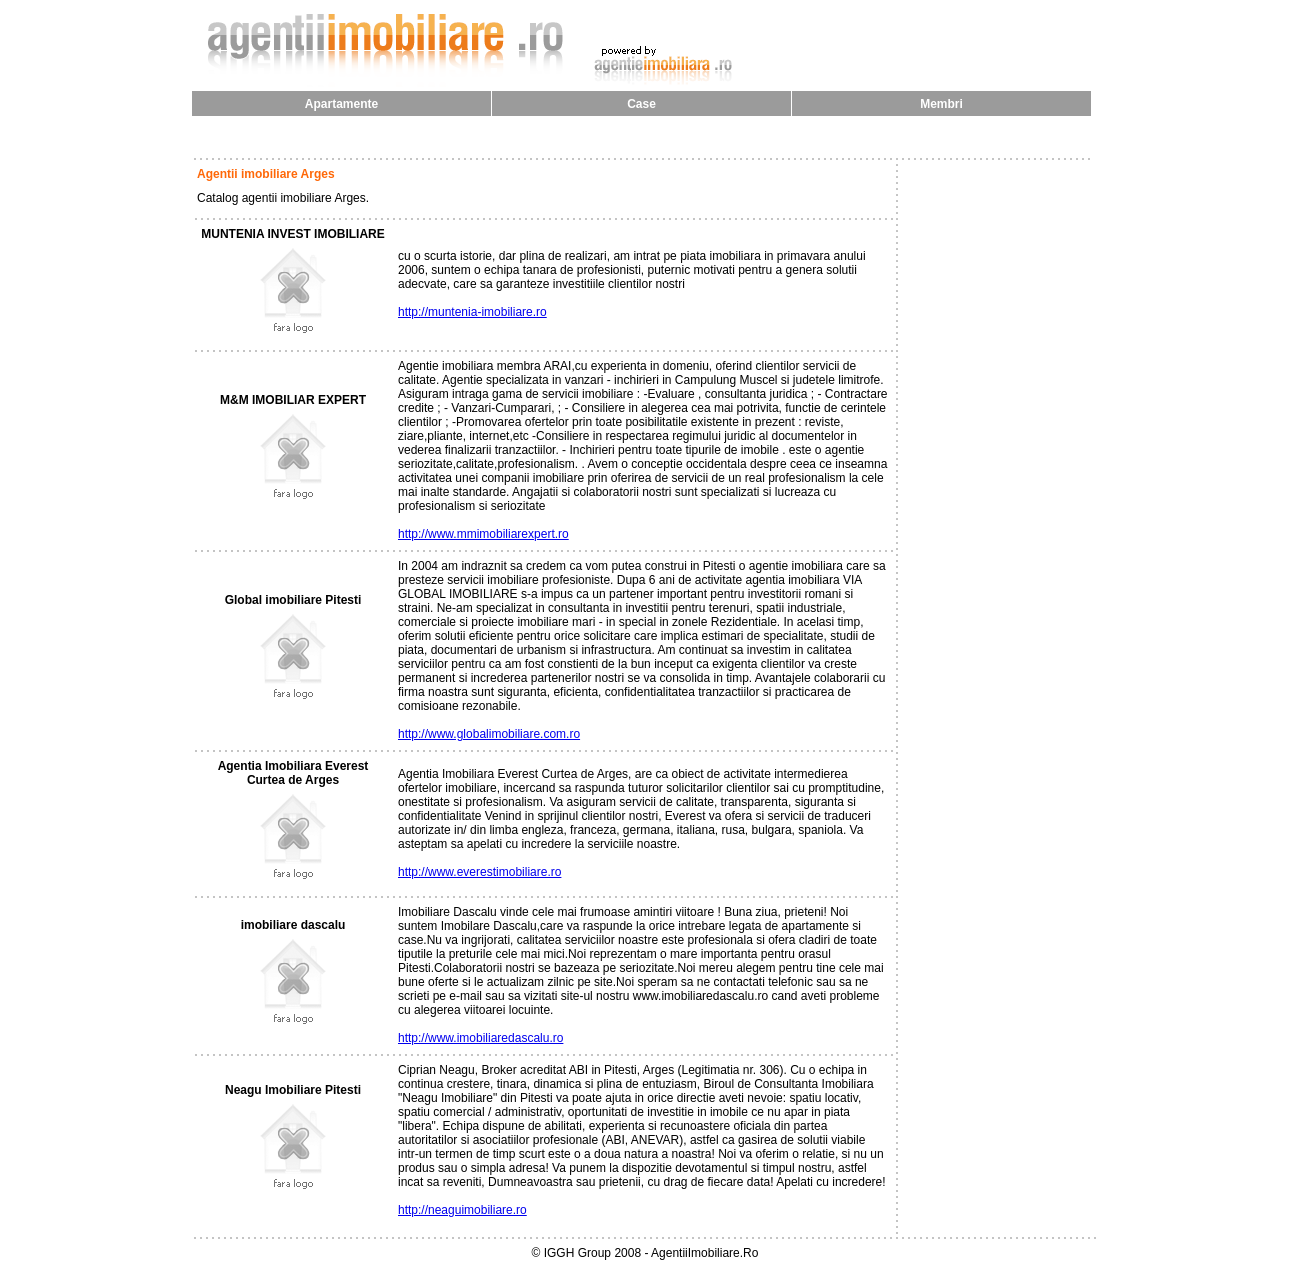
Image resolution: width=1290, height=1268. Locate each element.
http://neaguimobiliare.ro (462, 1210)
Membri (941, 104)
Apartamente (341, 104)
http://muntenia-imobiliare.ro (472, 312)
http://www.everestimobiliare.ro (479, 872)
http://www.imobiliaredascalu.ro (480, 1038)
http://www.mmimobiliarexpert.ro (483, 534)
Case (641, 104)
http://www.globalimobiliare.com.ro (489, 734)
